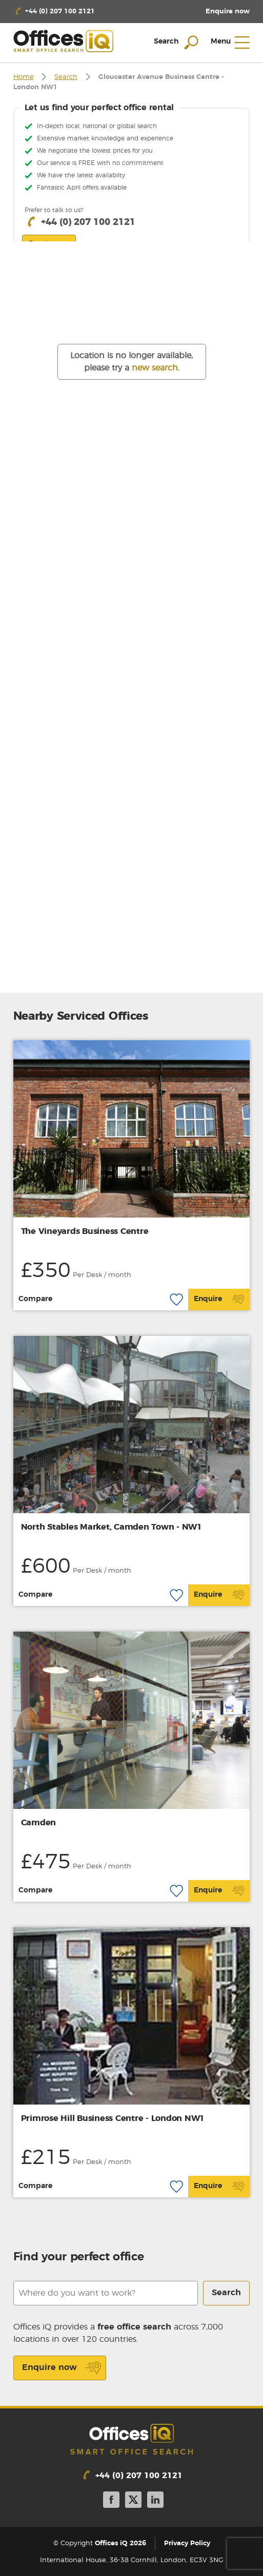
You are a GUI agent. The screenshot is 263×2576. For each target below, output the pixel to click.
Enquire (219, 1299)
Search (65, 77)
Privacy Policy (187, 2544)
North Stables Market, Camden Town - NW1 (111, 1527)
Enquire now (62, 2368)
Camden (38, 1823)
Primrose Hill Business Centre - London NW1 (113, 2118)
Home (23, 77)
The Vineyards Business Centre (85, 1231)
